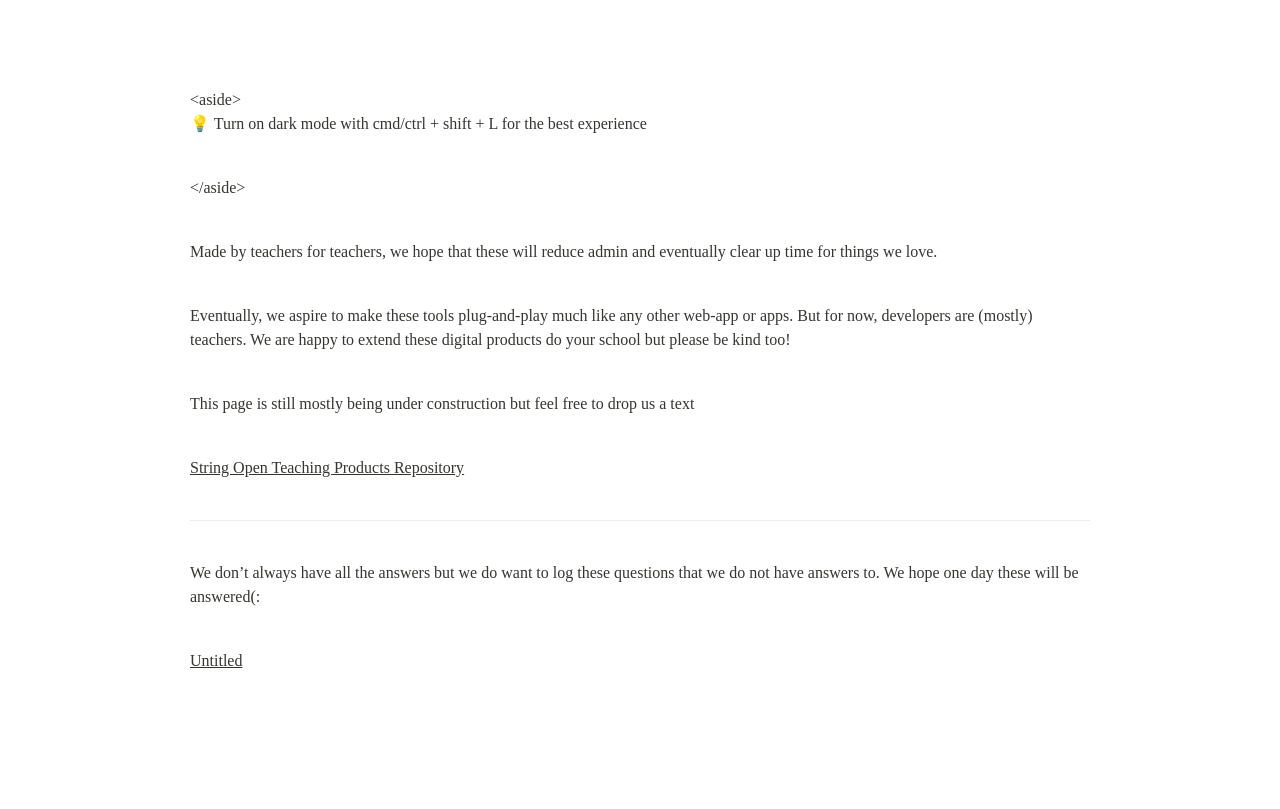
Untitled (216, 660)
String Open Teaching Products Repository (327, 467)
